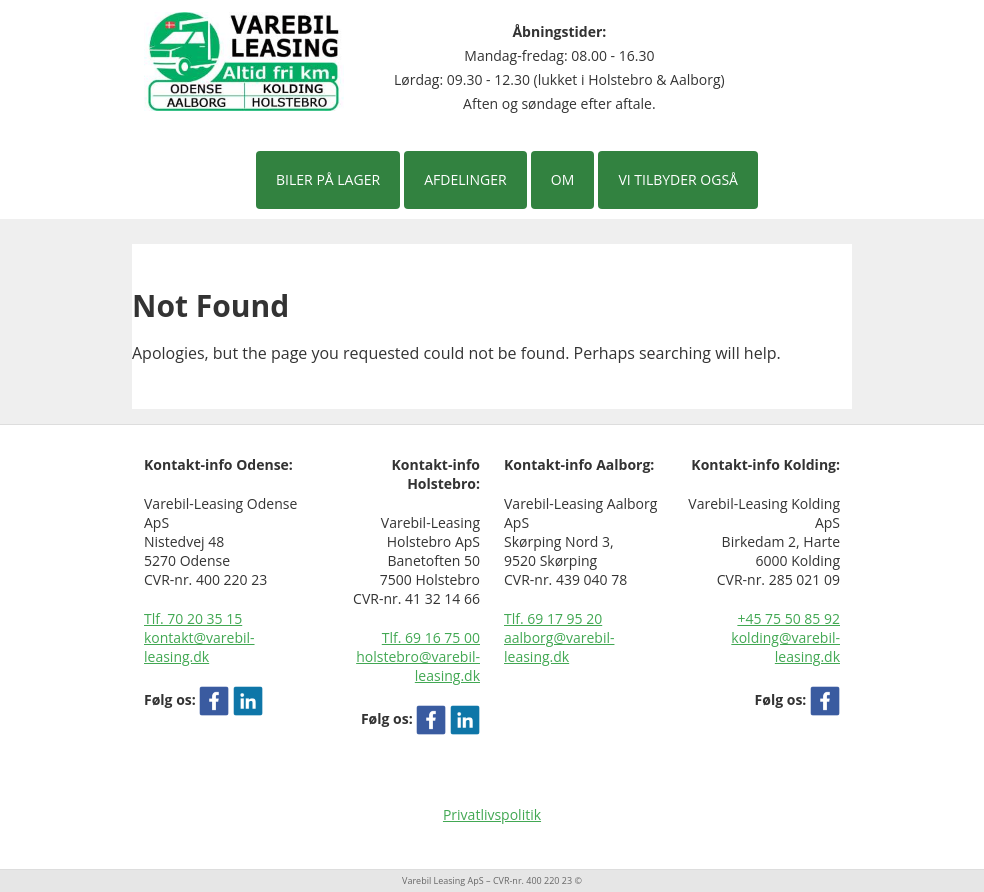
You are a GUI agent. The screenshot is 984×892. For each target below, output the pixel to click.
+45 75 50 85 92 (788, 618)
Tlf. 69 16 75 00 (431, 637)
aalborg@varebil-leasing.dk (559, 647)
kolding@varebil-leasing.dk (785, 647)
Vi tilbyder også (678, 179)
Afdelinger (465, 179)
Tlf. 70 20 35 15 (193, 618)
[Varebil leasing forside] (244, 60)
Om (562, 179)
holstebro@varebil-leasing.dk (418, 666)
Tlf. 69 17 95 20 (553, 618)
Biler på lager (328, 179)
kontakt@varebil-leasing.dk (199, 647)
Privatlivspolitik (492, 814)
